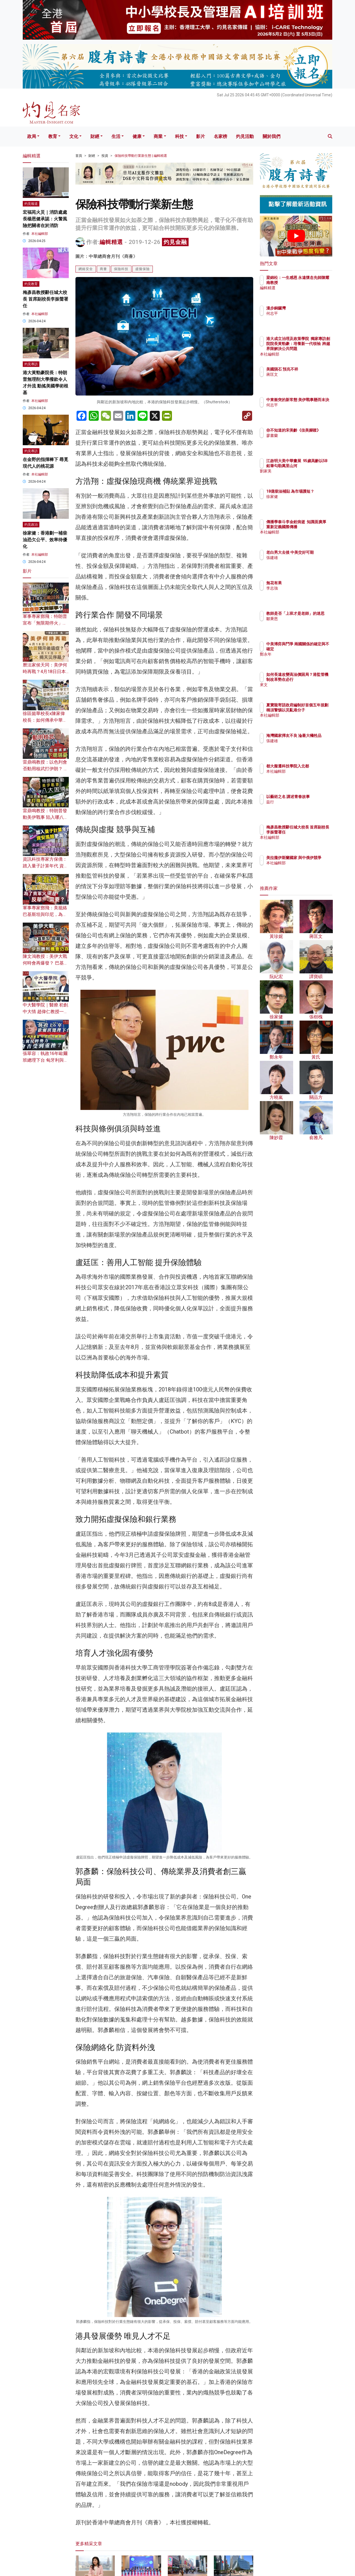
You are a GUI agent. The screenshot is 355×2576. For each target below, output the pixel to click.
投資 (105, 156)
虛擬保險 (142, 269)
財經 (94, 136)
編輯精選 (111, 242)
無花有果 (306, 583)
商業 (158, 136)
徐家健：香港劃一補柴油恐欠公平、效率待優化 (45, 539)
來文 (302, 690)
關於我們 (271, 136)
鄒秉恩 (304, 623)
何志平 (304, 313)
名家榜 (220, 136)
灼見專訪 (31, 364)
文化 (73, 136)
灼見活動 (245, 136)
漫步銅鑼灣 (308, 308)
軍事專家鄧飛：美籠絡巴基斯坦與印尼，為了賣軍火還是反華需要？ (45, 914)
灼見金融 (175, 242)
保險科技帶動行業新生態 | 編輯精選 (141, 156)
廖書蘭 (304, 440)
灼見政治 (31, 525)
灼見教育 (31, 284)
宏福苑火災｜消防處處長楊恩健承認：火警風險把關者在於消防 (45, 219)
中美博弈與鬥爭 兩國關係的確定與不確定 (314, 649)
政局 (31, 136)
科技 (179, 136)
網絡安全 (85, 269)
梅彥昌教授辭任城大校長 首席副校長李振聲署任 (45, 299)
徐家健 (304, 501)
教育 (52, 136)
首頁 (78, 156)
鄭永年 (304, 659)
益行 (302, 807)
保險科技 (121, 269)
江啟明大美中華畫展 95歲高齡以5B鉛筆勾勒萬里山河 (314, 466)
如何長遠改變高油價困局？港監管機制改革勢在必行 (314, 679)
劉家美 (304, 476)
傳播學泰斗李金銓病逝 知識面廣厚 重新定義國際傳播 (314, 527)
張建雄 (304, 562)
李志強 (304, 588)
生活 (115, 136)
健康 (137, 136)
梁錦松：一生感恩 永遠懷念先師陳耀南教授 (313, 282)
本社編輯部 (39, 234)
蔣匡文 (304, 379)
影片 (200, 136)
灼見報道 (31, 204)
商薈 (103, 269)
